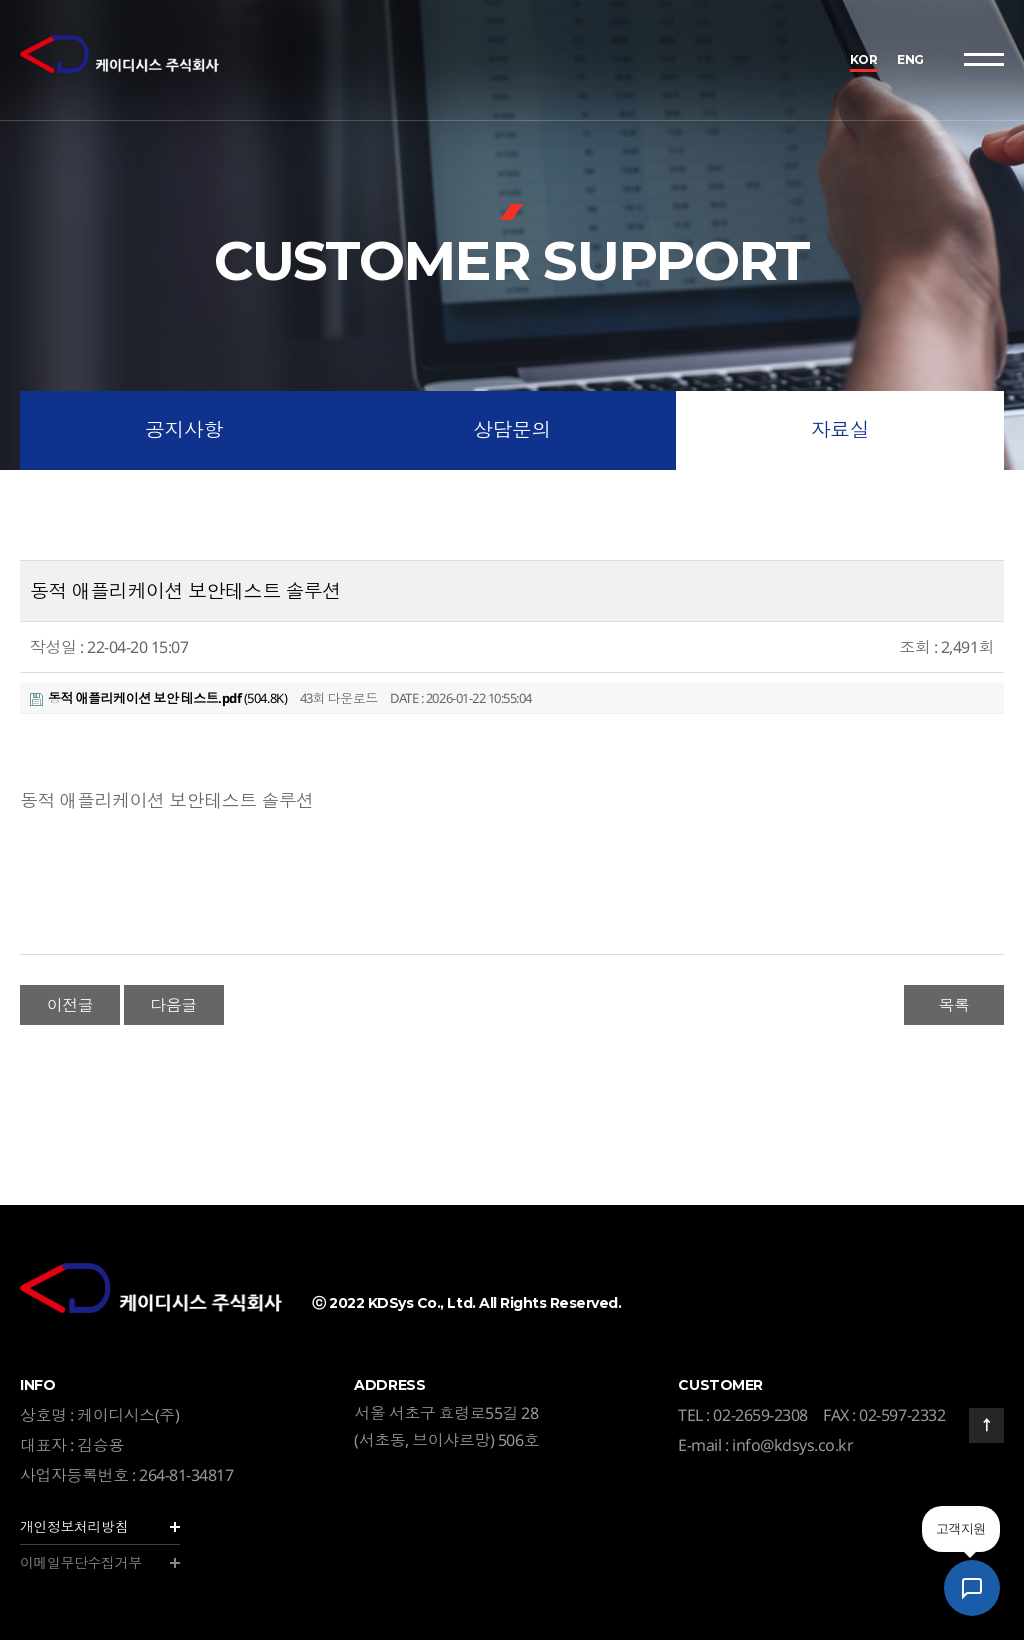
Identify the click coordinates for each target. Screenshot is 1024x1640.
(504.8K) (158, 698)
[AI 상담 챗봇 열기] (972, 1588)
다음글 (173, 1005)
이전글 (70, 1005)
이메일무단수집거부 (81, 1562)
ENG (910, 59)
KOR (864, 59)
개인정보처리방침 (74, 1526)
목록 (953, 1005)
